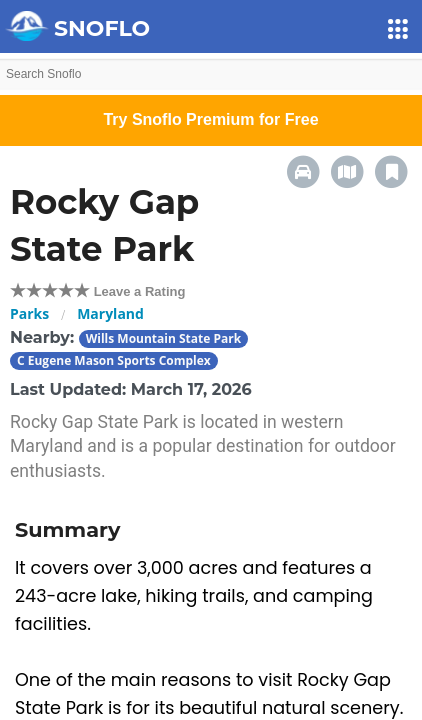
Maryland (110, 313)
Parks (29, 313)
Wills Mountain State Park (163, 338)
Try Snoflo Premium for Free (210, 119)
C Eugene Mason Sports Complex (114, 360)
